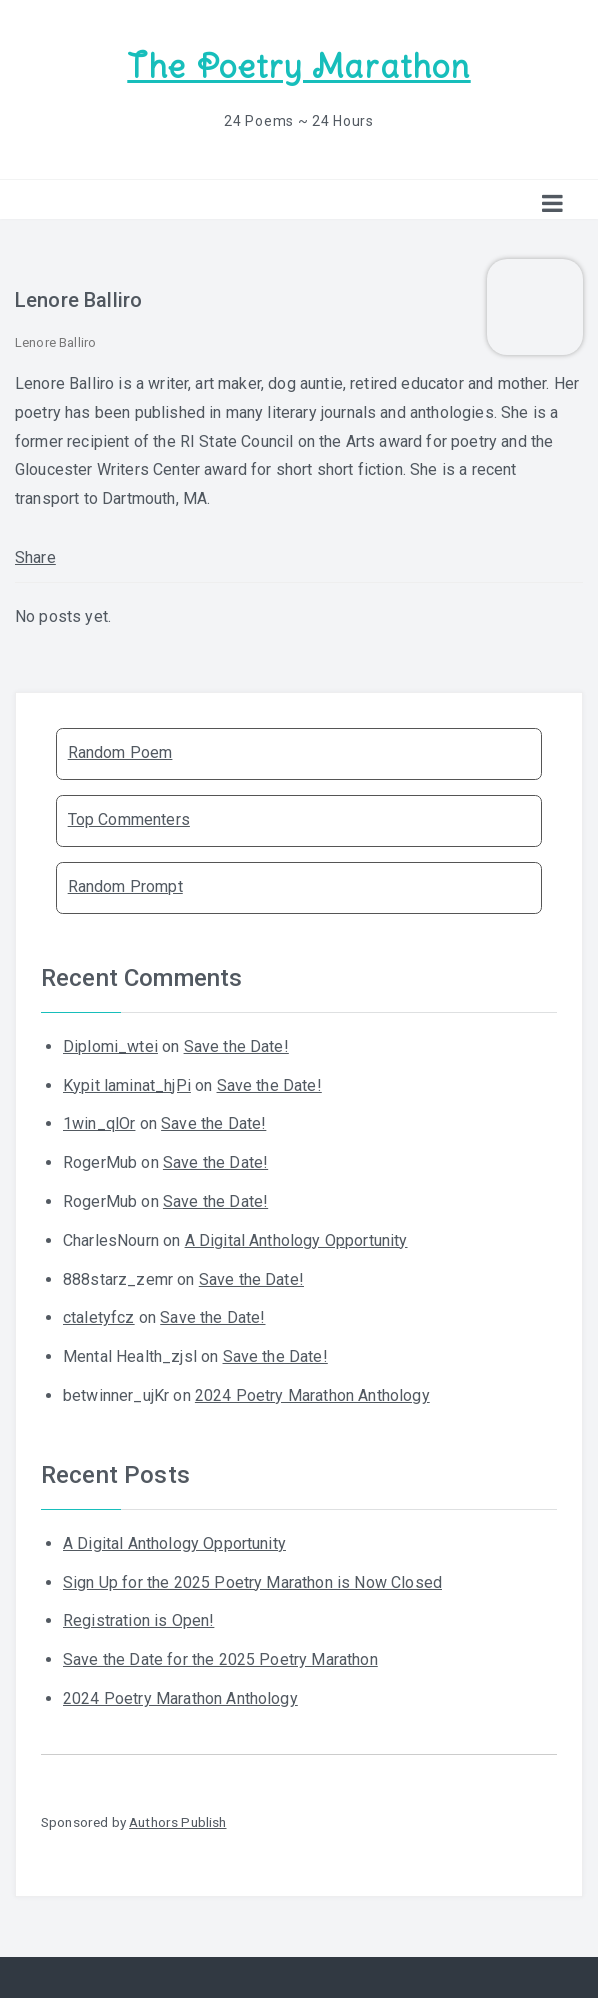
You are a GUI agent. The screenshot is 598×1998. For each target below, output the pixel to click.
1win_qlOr (99, 1123)
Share (35, 557)
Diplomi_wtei (110, 1046)
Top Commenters (129, 819)
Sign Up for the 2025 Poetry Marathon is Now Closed (252, 1582)
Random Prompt (125, 886)
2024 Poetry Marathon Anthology (312, 1395)
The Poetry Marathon (298, 66)
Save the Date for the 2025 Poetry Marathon (220, 1659)
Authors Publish (177, 1822)
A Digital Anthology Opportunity (296, 1240)
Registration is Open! (138, 1620)
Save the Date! (236, 1046)
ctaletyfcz (99, 1317)
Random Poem (120, 752)
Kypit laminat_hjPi (127, 1085)
